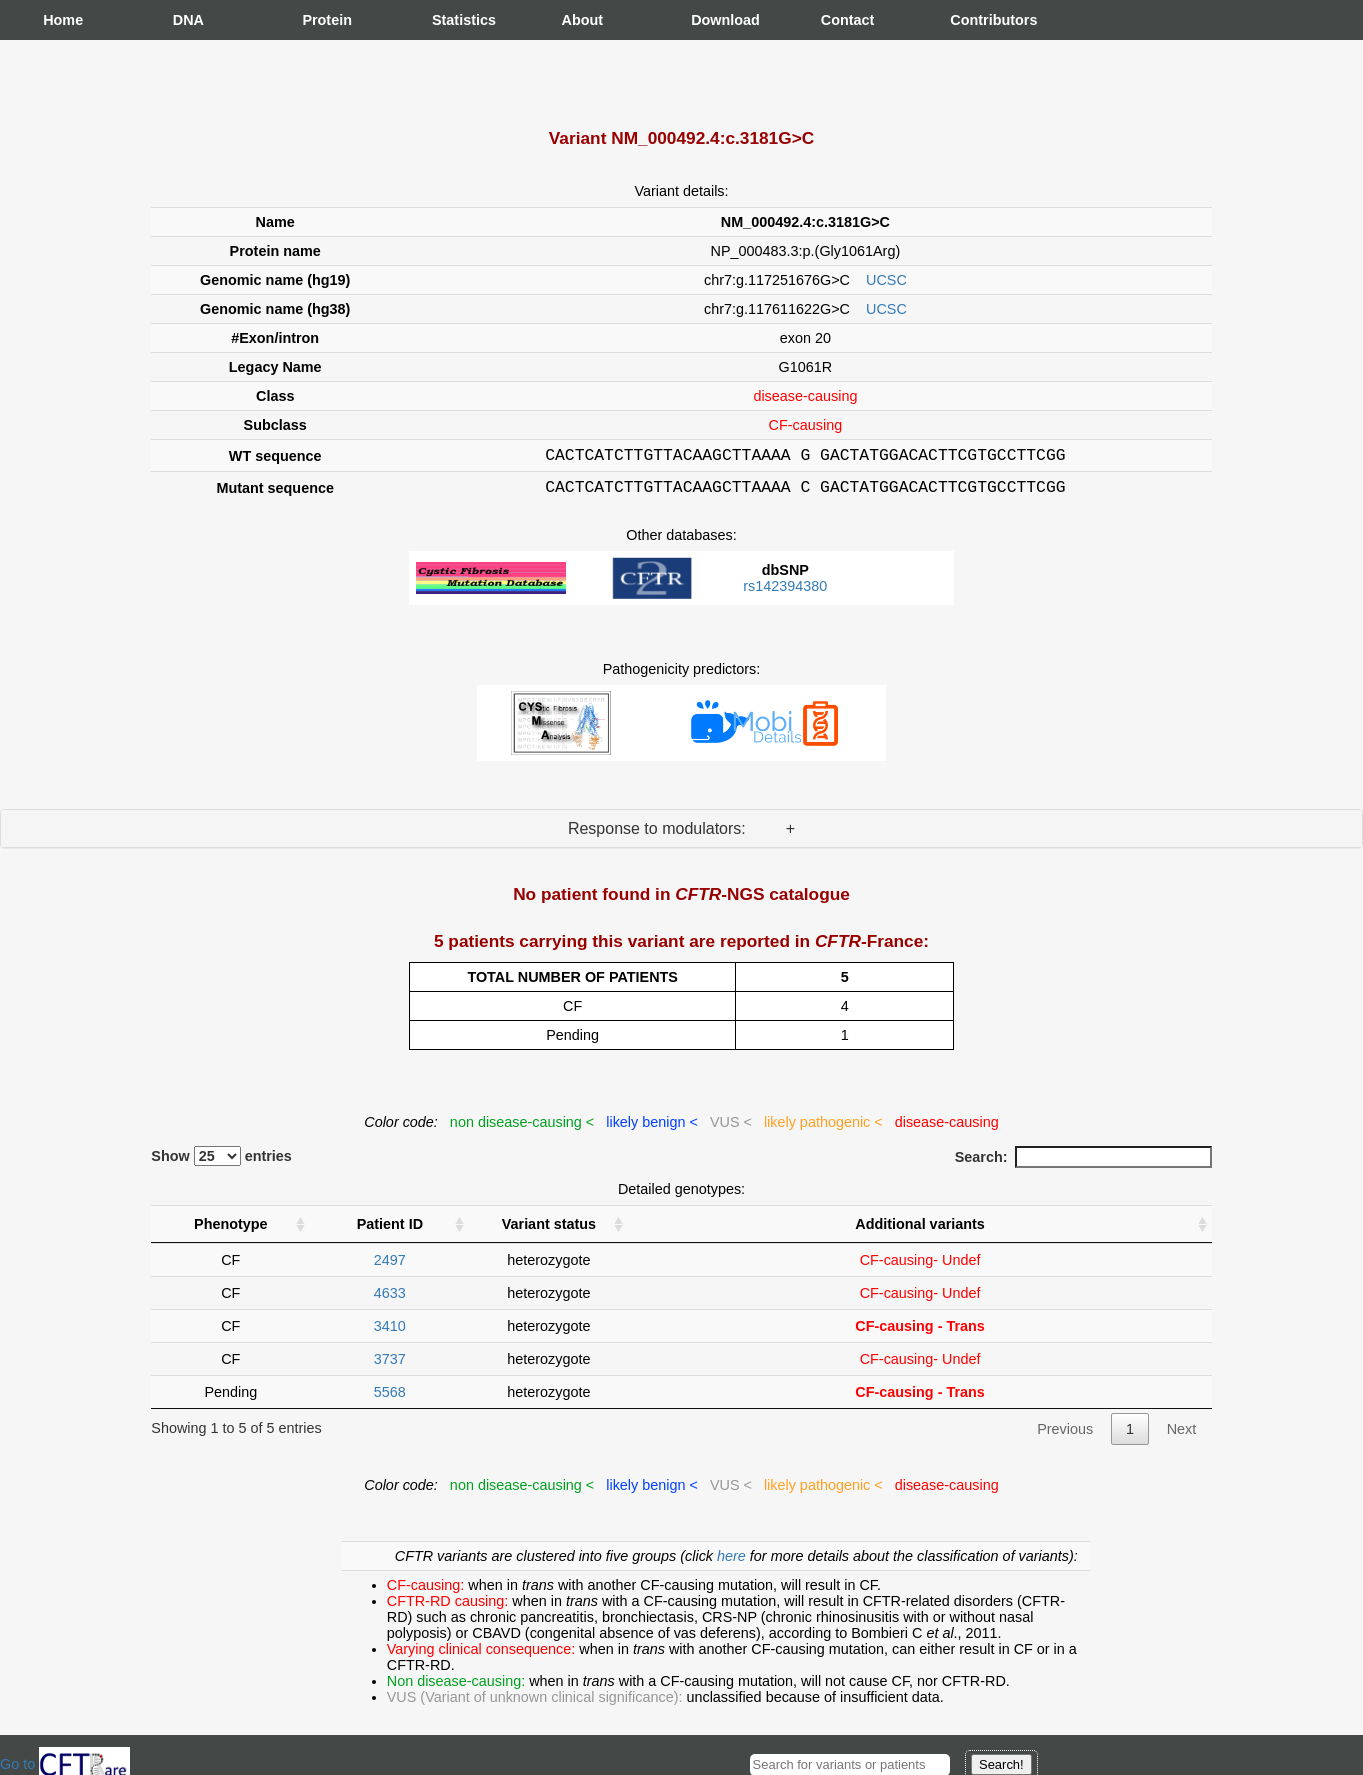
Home (63, 20)
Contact (841, 20)
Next (1182, 1435)
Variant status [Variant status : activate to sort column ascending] (549, 1230)
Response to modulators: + (681, 834)
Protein (322, 20)
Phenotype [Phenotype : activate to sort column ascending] (231, 1230)
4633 (390, 1299)
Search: (1083, 1163)
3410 (390, 1332)
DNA (188, 20)
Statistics (452, 20)
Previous (1065, 1435)
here (733, 1562)
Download (711, 20)
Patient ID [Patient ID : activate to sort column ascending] (390, 1230)
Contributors (970, 20)
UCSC (886, 280)
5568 (390, 1398)
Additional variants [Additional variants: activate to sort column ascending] (920, 1230)
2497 (390, 1266)
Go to (65, 1764)
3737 (390, 1365)
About (582, 20)
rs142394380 (785, 592)
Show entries (221, 1162)
